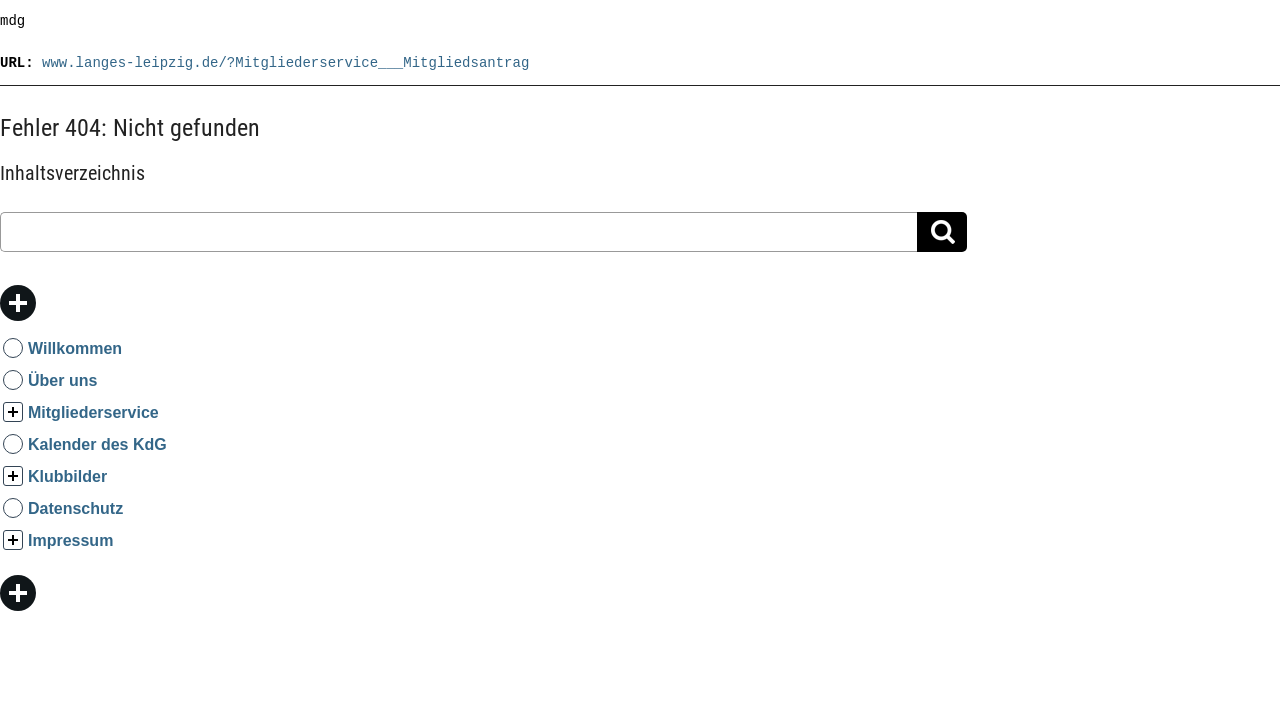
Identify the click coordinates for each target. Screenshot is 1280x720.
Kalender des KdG (97, 444)
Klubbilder (67, 476)
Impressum (70, 540)
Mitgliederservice (93, 412)
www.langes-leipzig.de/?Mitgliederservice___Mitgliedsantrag (285, 63)
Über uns (62, 380)
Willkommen (75, 348)
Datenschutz (75, 508)
